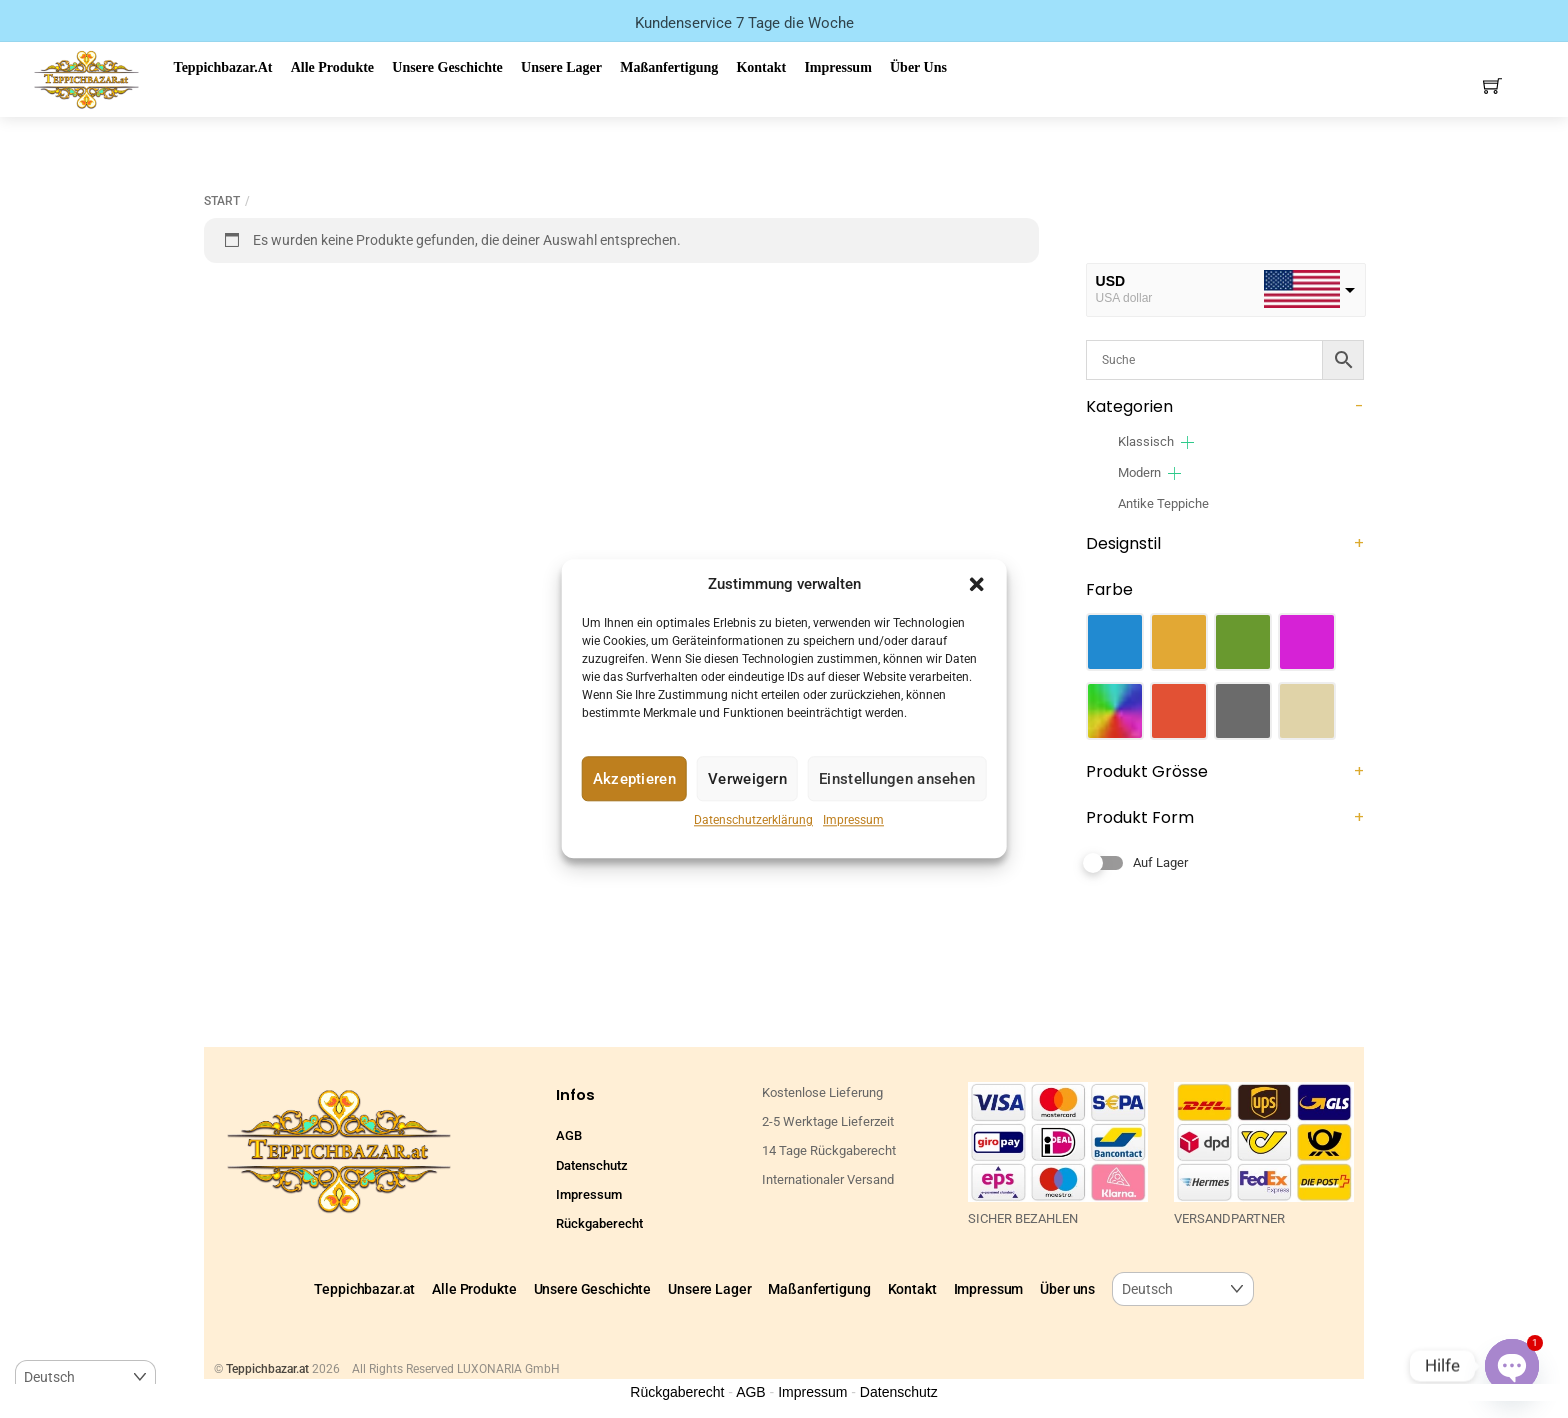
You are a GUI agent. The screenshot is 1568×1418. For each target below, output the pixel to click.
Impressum (853, 821)
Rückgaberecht (599, 1223)
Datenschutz (592, 1165)
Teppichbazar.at (223, 67)
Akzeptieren (634, 779)
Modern (1139, 472)
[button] (976, 584)
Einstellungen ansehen (897, 779)
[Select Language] (1182, 1289)
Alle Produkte (332, 67)
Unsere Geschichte (447, 67)
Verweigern (747, 779)
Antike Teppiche (1163, 503)
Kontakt (761, 67)
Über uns (918, 67)
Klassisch (1146, 441)
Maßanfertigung (669, 67)
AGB (569, 1135)
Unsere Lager (561, 67)
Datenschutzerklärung (753, 821)
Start (222, 201)
